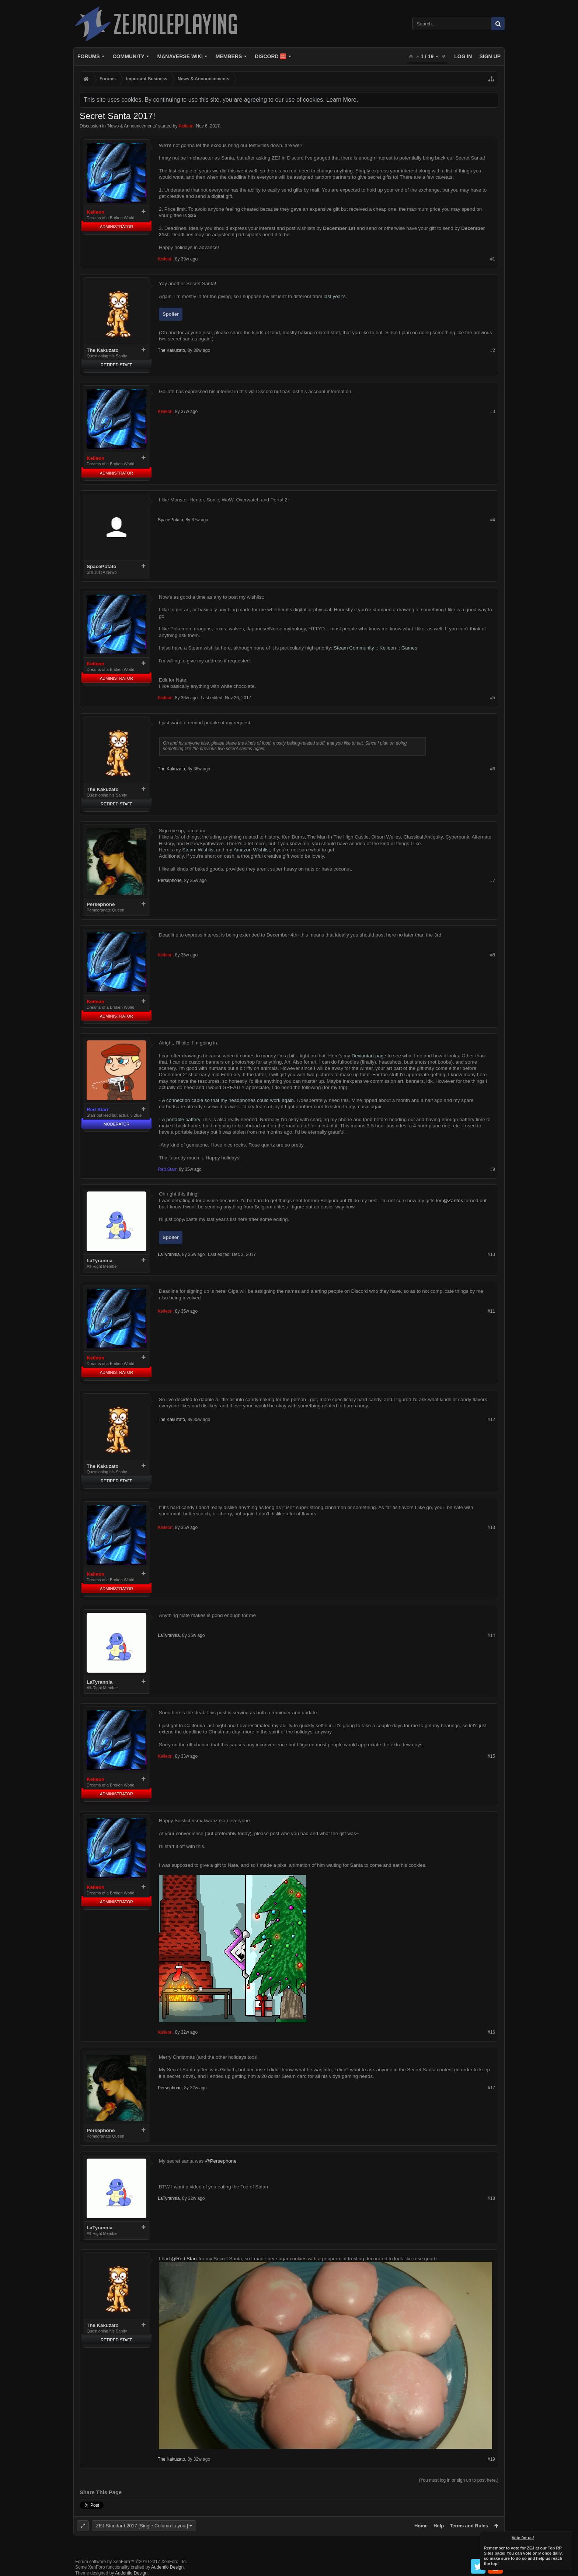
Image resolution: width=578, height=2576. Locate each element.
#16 (491, 2032)
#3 (492, 411)
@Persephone (220, 2161)
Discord (270, 56)
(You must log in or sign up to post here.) (458, 2480)
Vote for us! (523, 2537)
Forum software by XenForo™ (131, 2561)
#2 (492, 350)
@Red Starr (184, 2258)
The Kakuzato (103, 350)
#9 (492, 1169)
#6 (492, 768)
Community (128, 56)
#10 (491, 1254)
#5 (492, 697)
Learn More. (342, 100)
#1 (492, 259)
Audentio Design (167, 2567)
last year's (335, 296)
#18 (491, 2198)
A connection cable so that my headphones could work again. (228, 1100)
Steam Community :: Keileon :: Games (375, 648)
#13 (491, 1527)
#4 (492, 519)
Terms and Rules (469, 2525)
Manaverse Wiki (180, 56)
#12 (491, 1419)
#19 (491, 2459)
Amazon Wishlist (252, 850)
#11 (491, 1311)
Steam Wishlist (198, 850)
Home (421, 2525)
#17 (491, 2087)
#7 (492, 880)
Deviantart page (369, 1055)
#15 (491, 1756)
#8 (492, 955)
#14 (491, 1635)
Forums (88, 56)
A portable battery (181, 1119)
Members (229, 56)
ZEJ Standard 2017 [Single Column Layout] (142, 2525)
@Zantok (453, 1200)
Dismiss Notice (567, 2536)
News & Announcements (132, 126)
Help (439, 2525)
